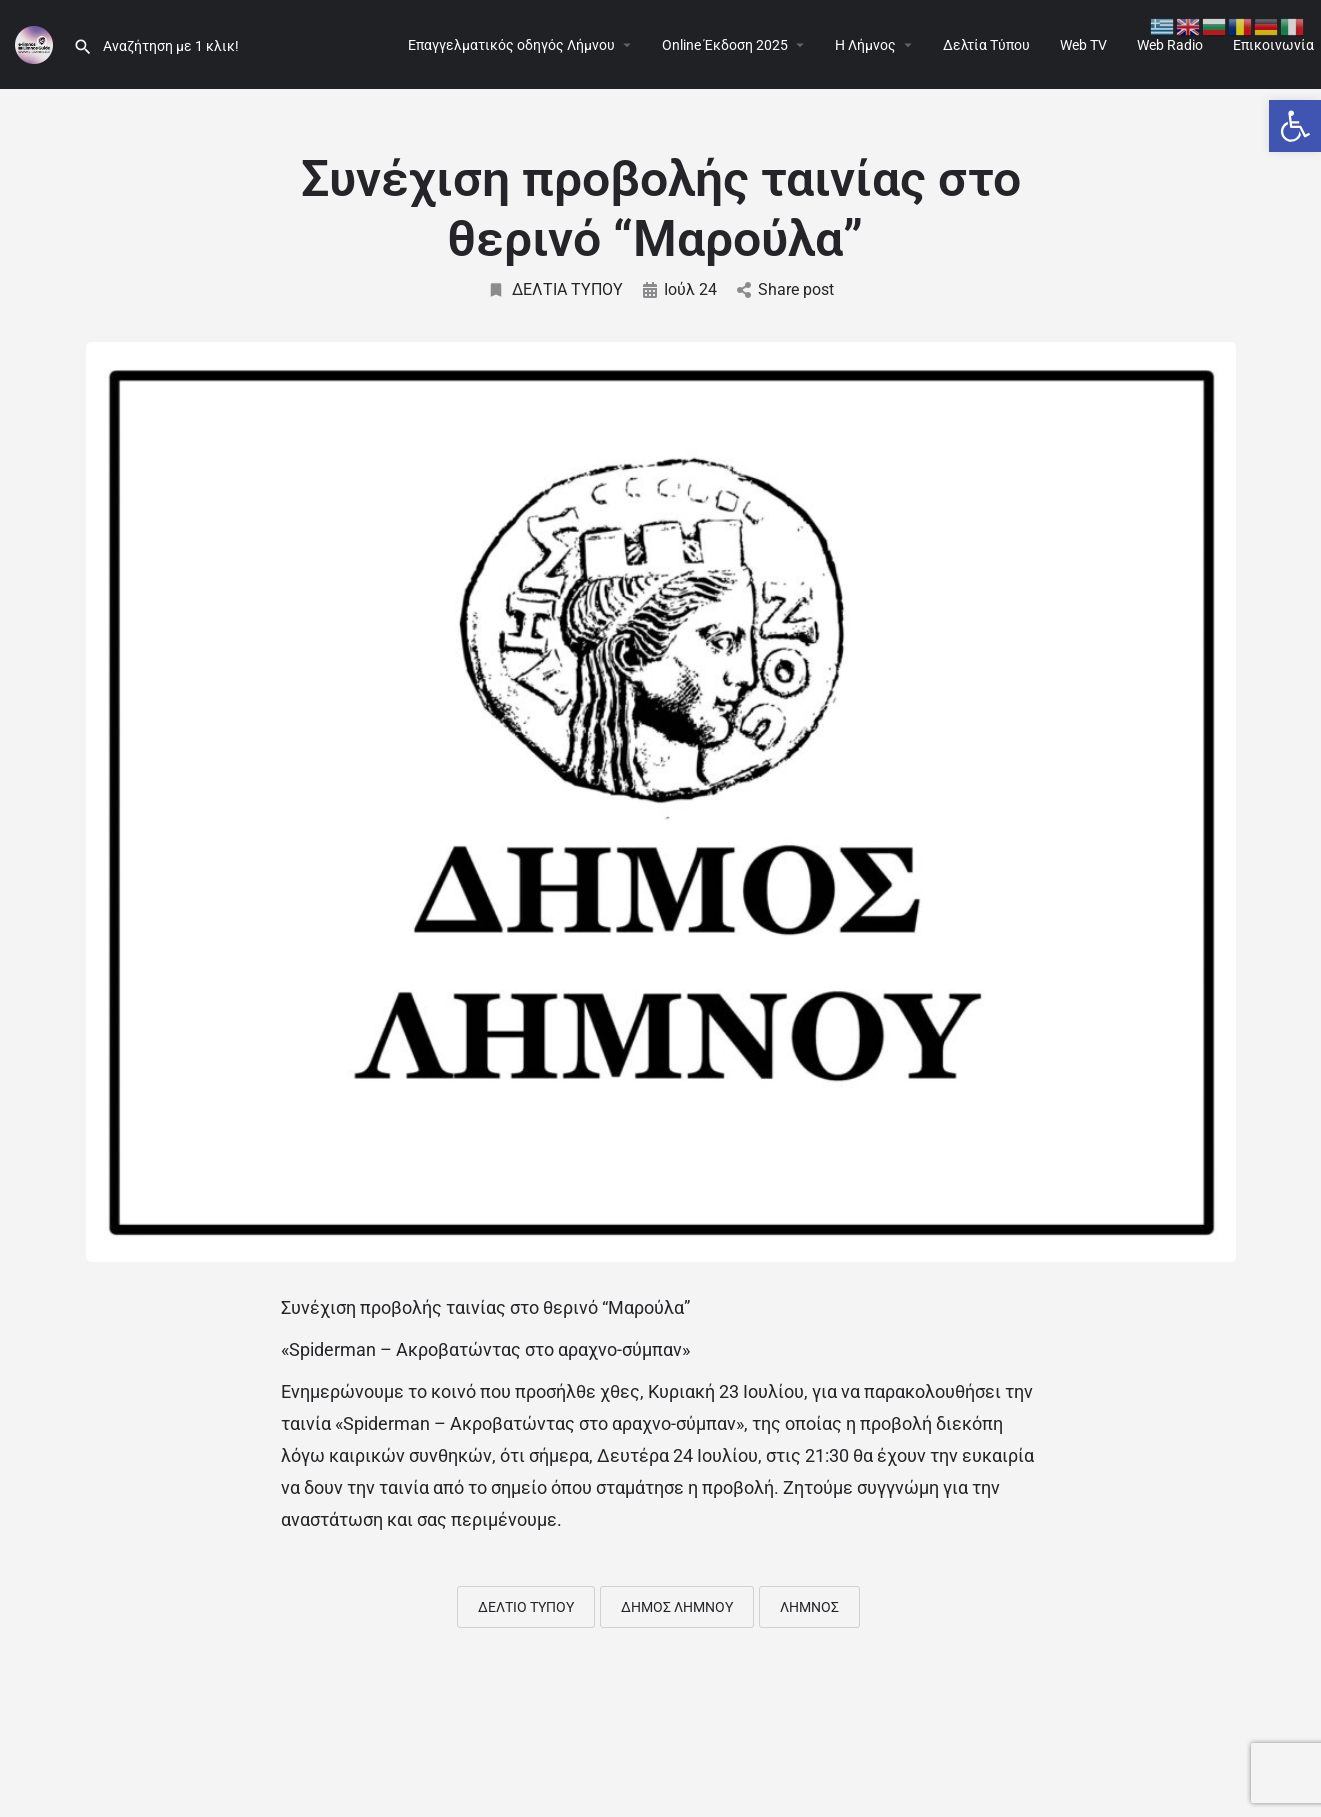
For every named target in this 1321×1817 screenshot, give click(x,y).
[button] (1295, 126)
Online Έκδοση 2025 (725, 45)
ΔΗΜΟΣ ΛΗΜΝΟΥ (677, 1607)
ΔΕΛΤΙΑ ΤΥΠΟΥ (555, 289)
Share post (785, 289)
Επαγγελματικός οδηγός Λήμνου (511, 45)
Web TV (1083, 45)
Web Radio (1170, 45)
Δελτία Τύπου (986, 45)
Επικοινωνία (1273, 45)
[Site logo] (36, 43)
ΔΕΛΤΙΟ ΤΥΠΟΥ (526, 1607)
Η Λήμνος (865, 45)
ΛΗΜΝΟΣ (809, 1607)
